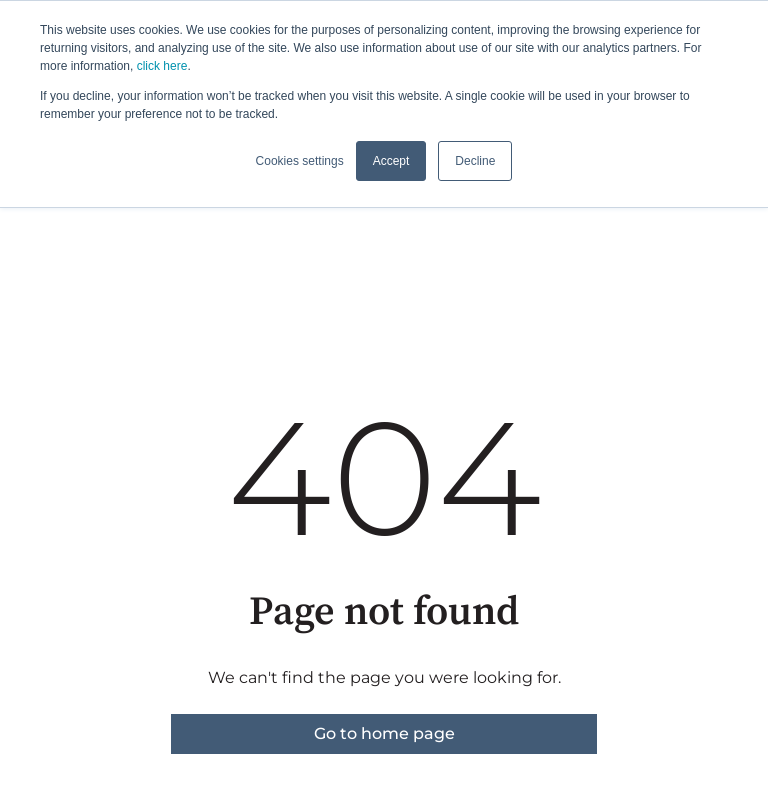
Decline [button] (475, 161)
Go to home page (384, 733)
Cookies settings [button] (300, 161)
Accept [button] (391, 161)
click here (162, 66)
